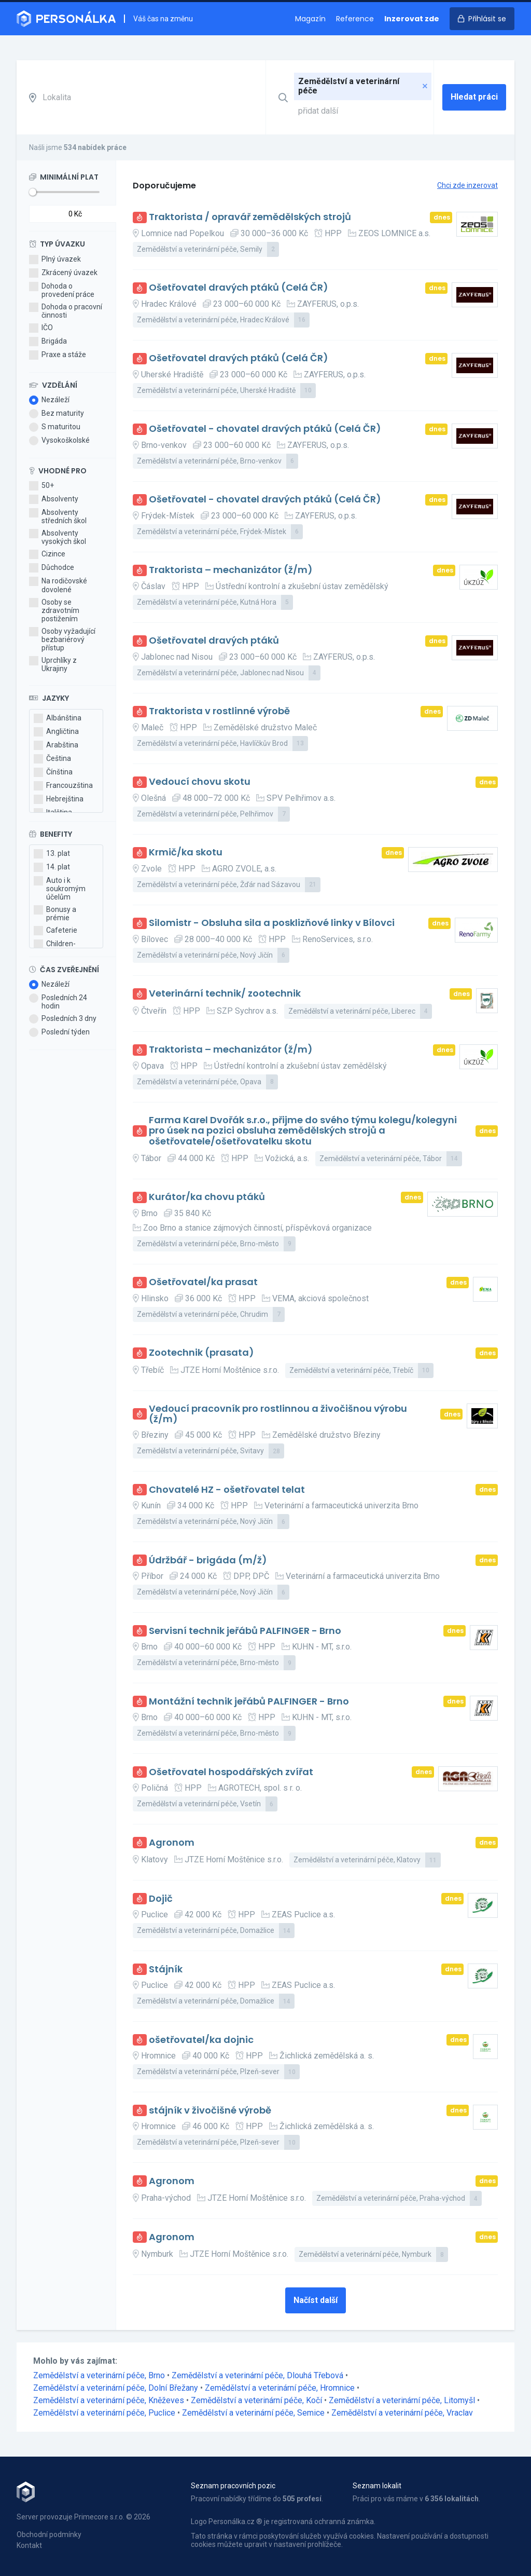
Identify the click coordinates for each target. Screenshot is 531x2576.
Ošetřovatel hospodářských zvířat (231, 1772)
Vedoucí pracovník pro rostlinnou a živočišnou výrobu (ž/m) (278, 1414)
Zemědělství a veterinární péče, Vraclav (402, 2413)
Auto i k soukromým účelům (60, 888)
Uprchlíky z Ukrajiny (53, 664)
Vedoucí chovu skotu (199, 781)
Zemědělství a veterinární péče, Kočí (257, 2400)
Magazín (310, 18)
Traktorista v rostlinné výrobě (219, 711)
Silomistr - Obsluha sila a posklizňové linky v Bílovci (272, 923)
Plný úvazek (55, 259)
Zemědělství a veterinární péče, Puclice (105, 2413)
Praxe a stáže (57, 355)
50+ (41, 485)
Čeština (52, 759)
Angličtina (56, 732)
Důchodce (51, 568)
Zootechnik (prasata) (201, 1352)
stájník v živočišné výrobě (210, 2110)
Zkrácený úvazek (63, 273)
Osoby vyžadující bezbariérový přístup (62, 639)
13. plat (52, 853)
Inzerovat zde (411, 18)
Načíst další (316, 2300)
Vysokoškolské (59, 440)
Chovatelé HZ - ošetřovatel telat (227, 1489)
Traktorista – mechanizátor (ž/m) (231, 570)
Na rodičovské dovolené (58, 585)
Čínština (53, 772)
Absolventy (53, 499)
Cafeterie (55, 930)
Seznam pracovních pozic (233, 2486)
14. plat (52, 867)
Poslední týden (59, 1032)
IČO (41, 328)
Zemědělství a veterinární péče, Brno (100, 2375)
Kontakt (29, 2545)
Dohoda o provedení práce (61, 290)
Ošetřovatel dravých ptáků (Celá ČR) (238, 287)
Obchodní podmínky (49, 2534)
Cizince (47, 554)
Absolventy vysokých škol (57, 537)
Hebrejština (58, 799)
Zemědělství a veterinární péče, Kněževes (109, 2400)
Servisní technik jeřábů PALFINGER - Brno (245, 1631)
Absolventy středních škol (58, 516)
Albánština (57, 718)
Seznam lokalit (377, 2486)
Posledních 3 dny (62, 1019)
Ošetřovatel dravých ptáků (214, 640)
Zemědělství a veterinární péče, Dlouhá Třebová (258, 2375)
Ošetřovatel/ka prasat (203, 1282)
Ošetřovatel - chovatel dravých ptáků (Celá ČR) (265, 429)
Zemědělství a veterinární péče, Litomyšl (403, 2400)
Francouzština (63, 785)
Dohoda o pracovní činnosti (65, 311)
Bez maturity (56, 413)
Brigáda (48, 341)
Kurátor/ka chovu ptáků (207, 1197)
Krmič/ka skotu (185, 852)
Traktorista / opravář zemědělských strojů (250, 217)
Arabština (56, 745)
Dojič (161, 1898)
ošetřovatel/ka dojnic (201, 2040)
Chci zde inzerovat (467, 185)
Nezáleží (49, 400)
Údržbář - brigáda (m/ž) (208, 1560)
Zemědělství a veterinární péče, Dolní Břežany (116, 2388)
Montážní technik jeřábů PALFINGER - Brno (249, 1701)
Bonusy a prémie (55, 913)
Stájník (166, 1969)
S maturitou (54, 427)
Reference (355, 18)
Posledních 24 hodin (58, 1001)
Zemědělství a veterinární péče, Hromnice (281, 2388)
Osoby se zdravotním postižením (54, 610)
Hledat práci (474, 97)
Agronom (171, 1842)
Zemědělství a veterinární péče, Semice (254, 2413)
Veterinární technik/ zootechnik (225, 993)
